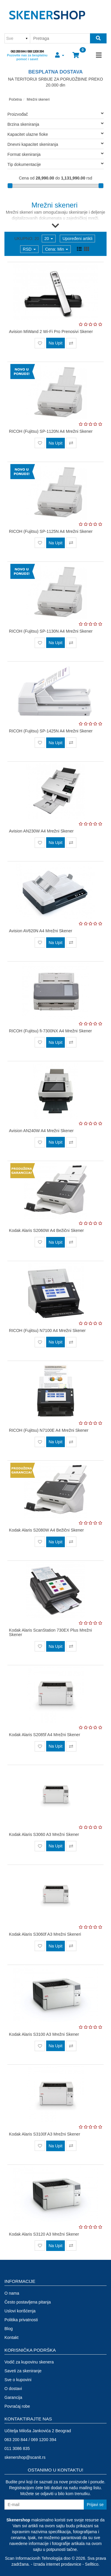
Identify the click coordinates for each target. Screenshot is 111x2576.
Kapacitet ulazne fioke (55, 134)
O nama (11, 2293)
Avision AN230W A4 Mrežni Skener (41, 831)
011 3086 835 (17, 2448)
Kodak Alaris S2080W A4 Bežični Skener (46, 1530)
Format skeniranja (55, 154)
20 (48, 238)
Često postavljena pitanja (27, 2302)
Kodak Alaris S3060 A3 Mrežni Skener (44, 1834)
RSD (29, 249)
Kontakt (11, 2337)
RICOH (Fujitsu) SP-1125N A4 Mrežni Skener (50, 531)
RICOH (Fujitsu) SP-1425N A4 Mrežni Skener (50, 731)
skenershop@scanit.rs (25, 2457)
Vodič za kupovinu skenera (29, 2362)
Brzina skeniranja (55, 124)
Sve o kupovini (17, 2379)
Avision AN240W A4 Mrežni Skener (41, 1130)
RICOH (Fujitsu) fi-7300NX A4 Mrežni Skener (50, 1031)
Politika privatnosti (21, 2319)
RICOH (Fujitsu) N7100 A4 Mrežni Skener (47, 1330)
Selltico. (92, 2564)
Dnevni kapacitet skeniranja (55, 144)
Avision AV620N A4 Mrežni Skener (40, 930)
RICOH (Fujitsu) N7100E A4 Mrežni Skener (48, 1430)
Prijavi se (95, 2504)
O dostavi (13, 2388)
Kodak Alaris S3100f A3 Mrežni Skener (44, 2134)
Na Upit (55, 343)
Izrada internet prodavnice (57, 2564)
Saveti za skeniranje (22, 2370)
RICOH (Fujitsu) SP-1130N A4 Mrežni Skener (50, 631)
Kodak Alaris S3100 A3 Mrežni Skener (44, 2034)
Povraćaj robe (17, 2406)
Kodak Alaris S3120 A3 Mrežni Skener (44, 2234)
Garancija (13, 2397)
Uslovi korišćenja (20, 2311)
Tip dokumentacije (55, 164)
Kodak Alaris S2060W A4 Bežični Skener (46, 1230)
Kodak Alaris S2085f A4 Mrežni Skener (44, 1734)
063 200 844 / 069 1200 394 (27, 51)
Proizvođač (55, 114)
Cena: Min (56, 249)
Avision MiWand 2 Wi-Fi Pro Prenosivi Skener (51, 331)
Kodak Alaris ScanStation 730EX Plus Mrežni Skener (50, 1632)
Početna (15, 99)
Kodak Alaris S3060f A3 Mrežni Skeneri (45, 1934)
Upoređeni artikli (77, 238)
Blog (8, 2328)
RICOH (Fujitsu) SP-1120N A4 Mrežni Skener (50, 431)
